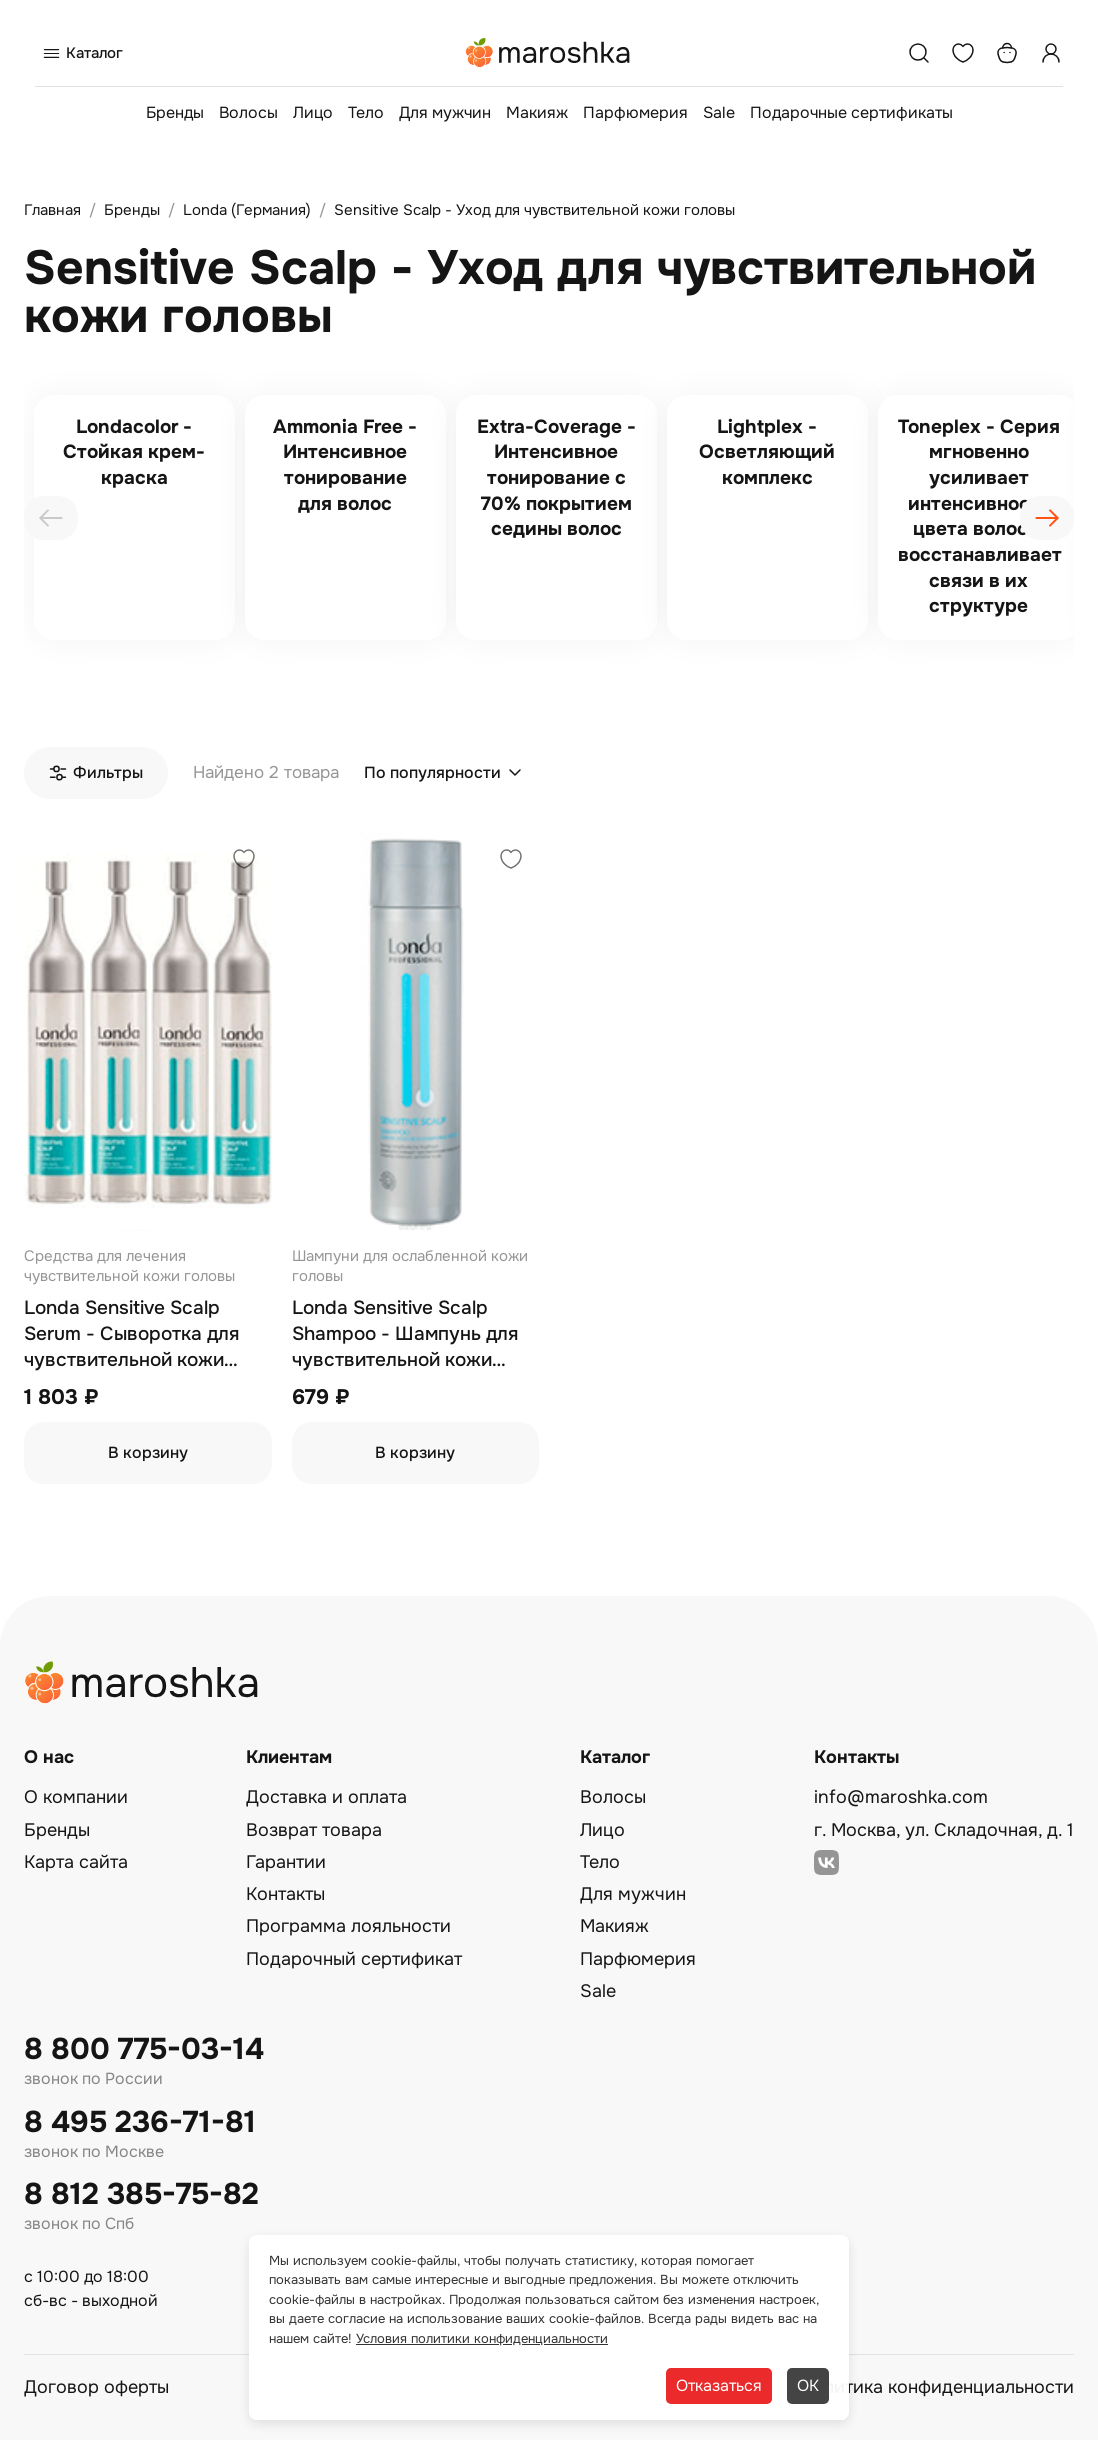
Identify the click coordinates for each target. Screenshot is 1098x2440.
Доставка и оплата (326, 1797)
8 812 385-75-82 (141, 2194)
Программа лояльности (348, 1926)
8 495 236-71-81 (140, 2122)
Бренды (175, 112)
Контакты (285, 1894)
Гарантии (286, 1862)
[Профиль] (1051, 53)
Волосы (248, 112)
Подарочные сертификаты (851, 112)
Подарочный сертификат (354, 1959)
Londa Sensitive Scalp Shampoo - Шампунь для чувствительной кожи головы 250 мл (405, 1334)
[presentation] (51, 518)
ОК (808, 2385)
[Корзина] (1007, 53)
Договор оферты (96, 2387)
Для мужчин (445, 112)
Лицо (313, 112)
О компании (76, 1797)
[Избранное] (963, 53)
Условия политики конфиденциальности (482, 2338)
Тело (366, 112)
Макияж (537, 112)
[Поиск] (919, 53)
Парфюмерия (635, 112)
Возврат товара (314, 1830)
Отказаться (719, 2385)
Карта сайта (76, 1862)
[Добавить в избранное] (244, 861)
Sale (719, 112)
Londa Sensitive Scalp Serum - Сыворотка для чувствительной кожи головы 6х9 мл (131, 1334)
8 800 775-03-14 (144, 2049)
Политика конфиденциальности (937, 2387)
